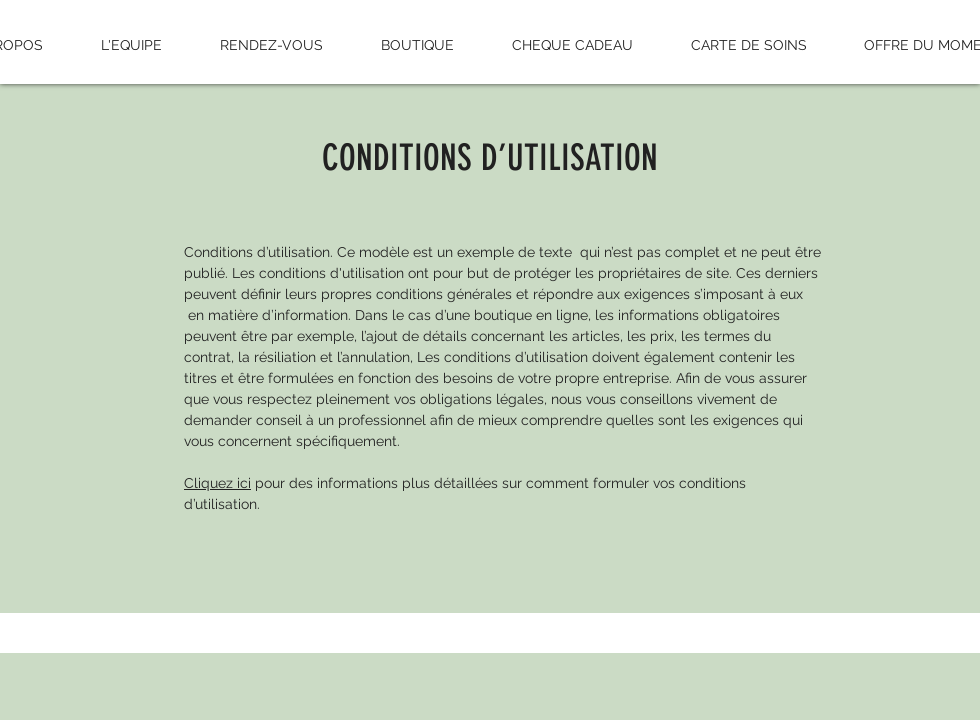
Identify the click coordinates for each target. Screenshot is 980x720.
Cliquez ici (217, 483)
